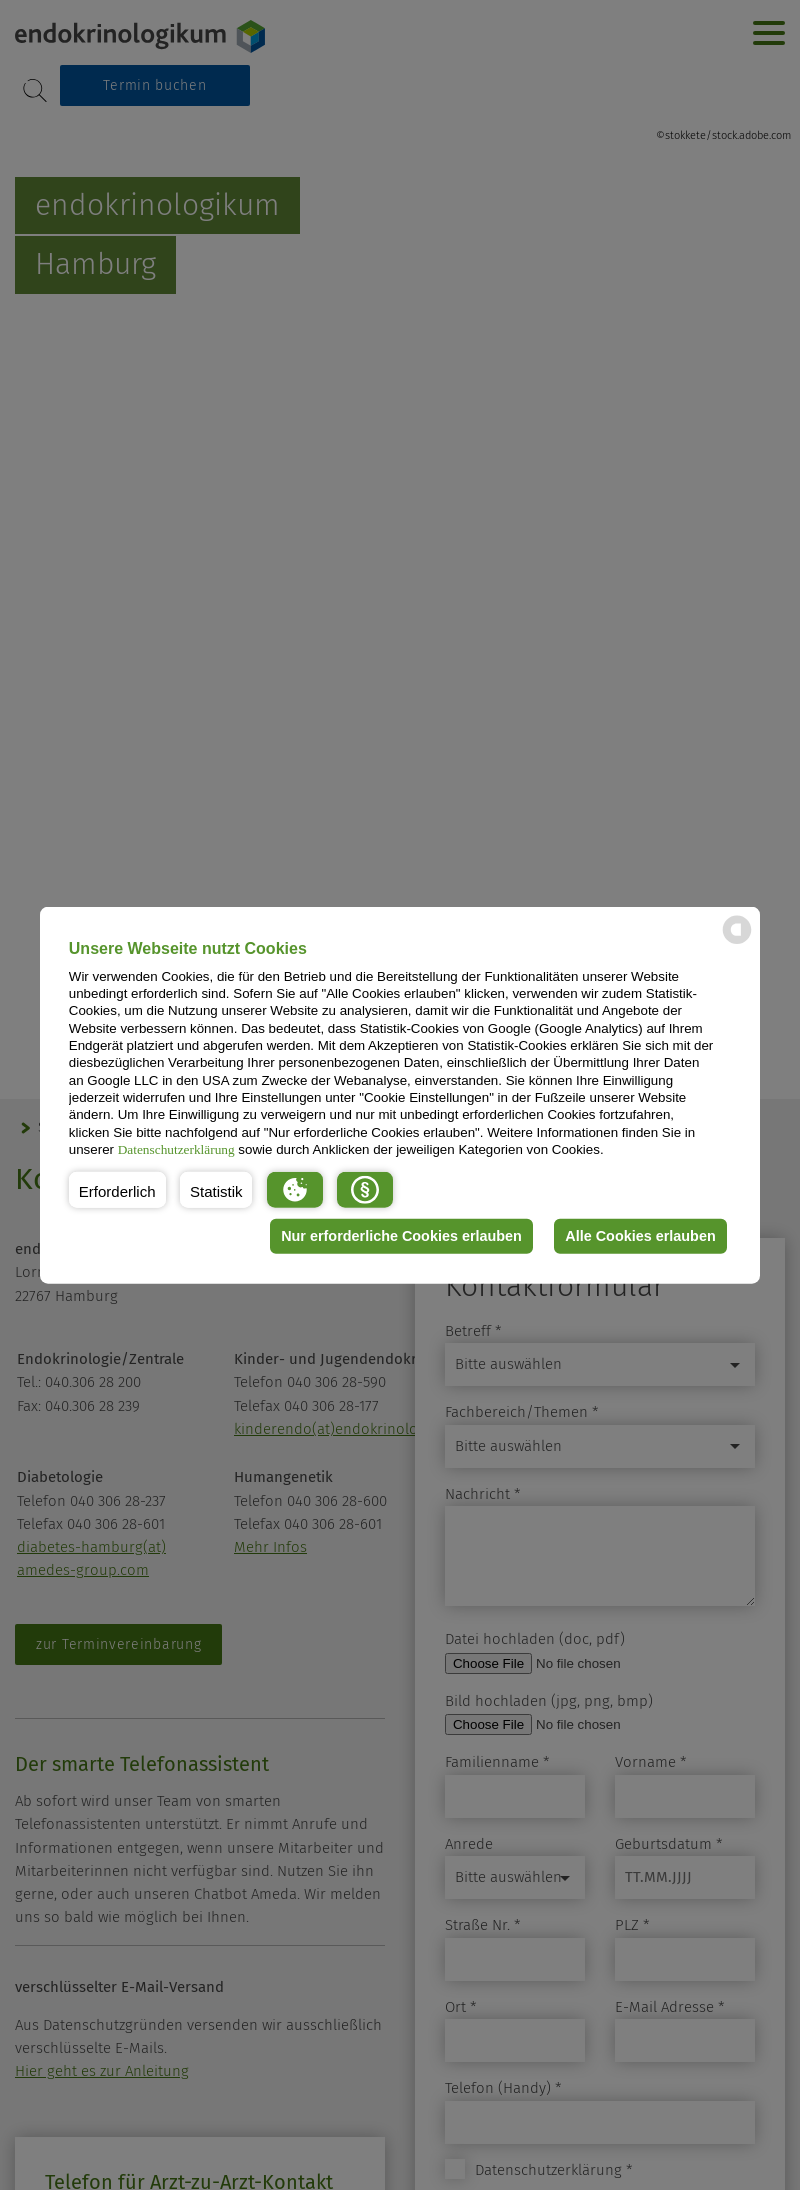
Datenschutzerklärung (176, 1149)
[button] (117, 1189)
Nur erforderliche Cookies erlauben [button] (401, 1236)
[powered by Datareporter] (737, 942)
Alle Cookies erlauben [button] (640, 1236)
